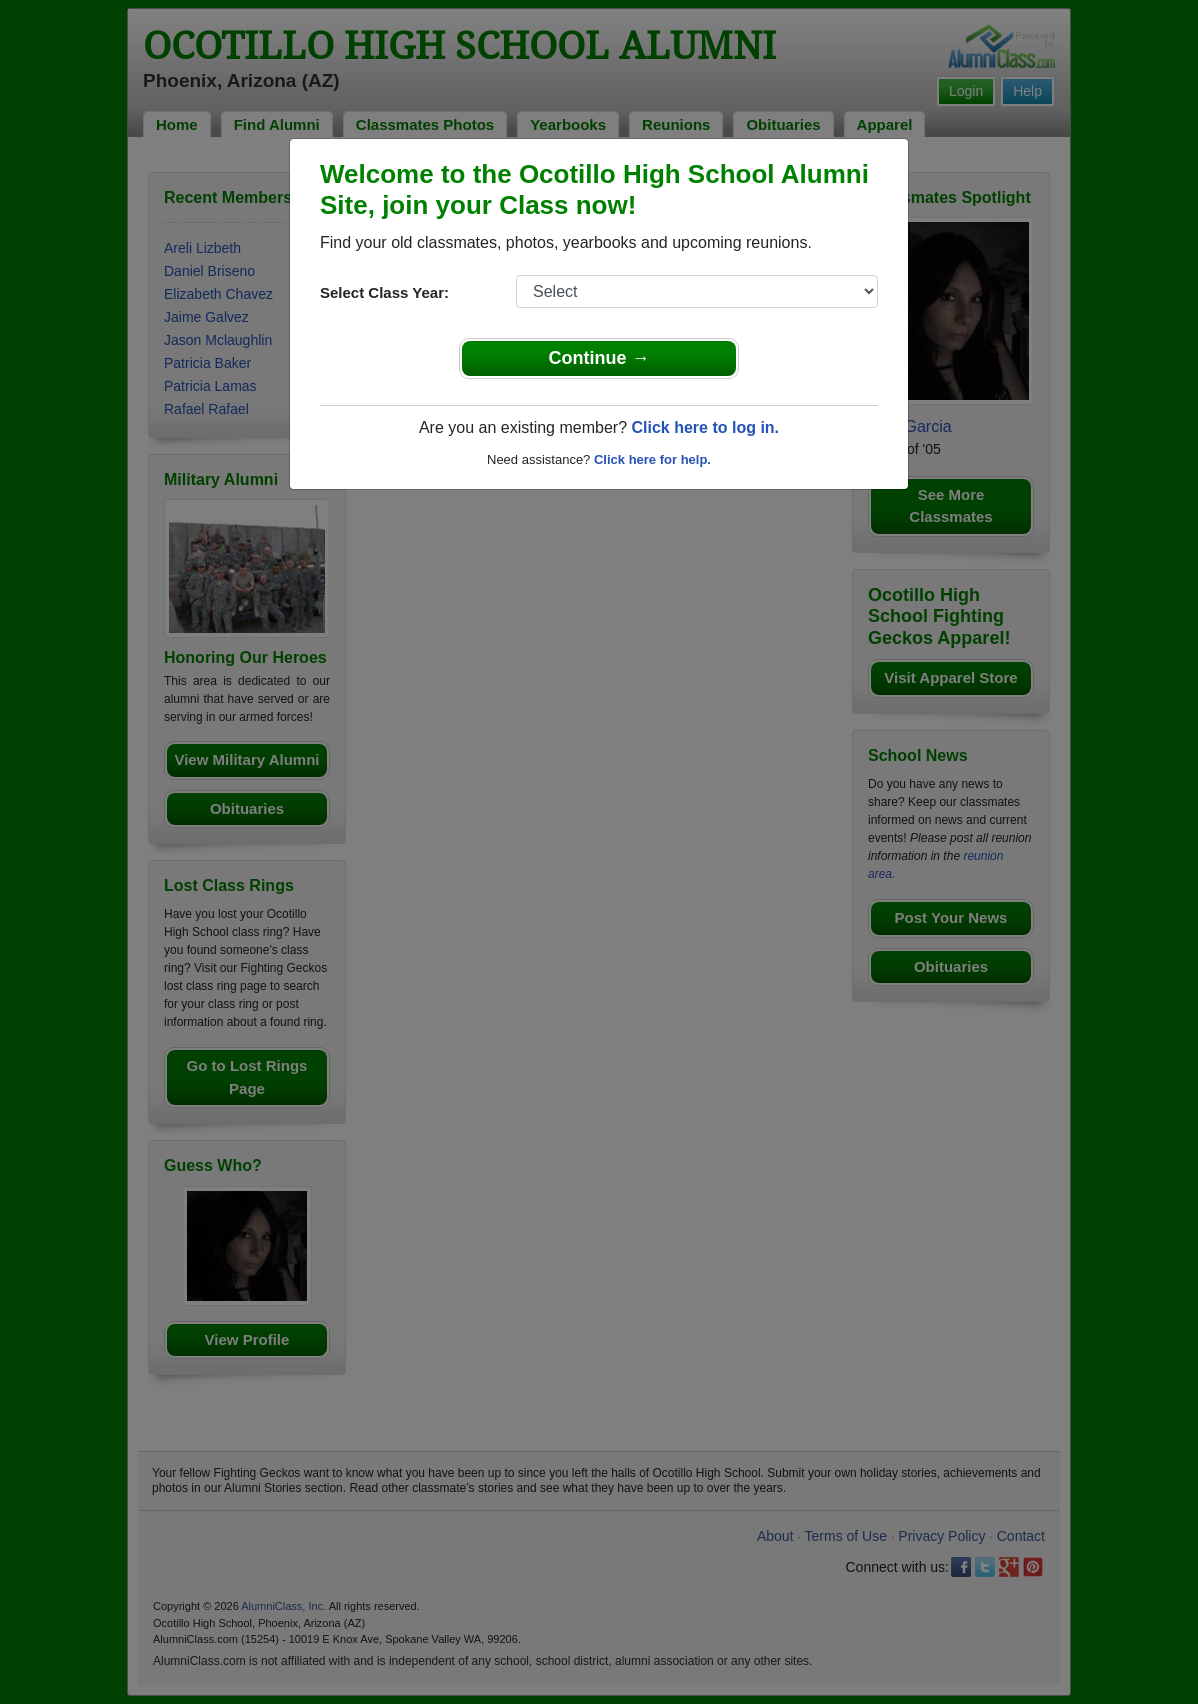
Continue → (599, 358)
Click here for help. (652, 459)
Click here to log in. (705, 427)
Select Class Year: (384, 292)
